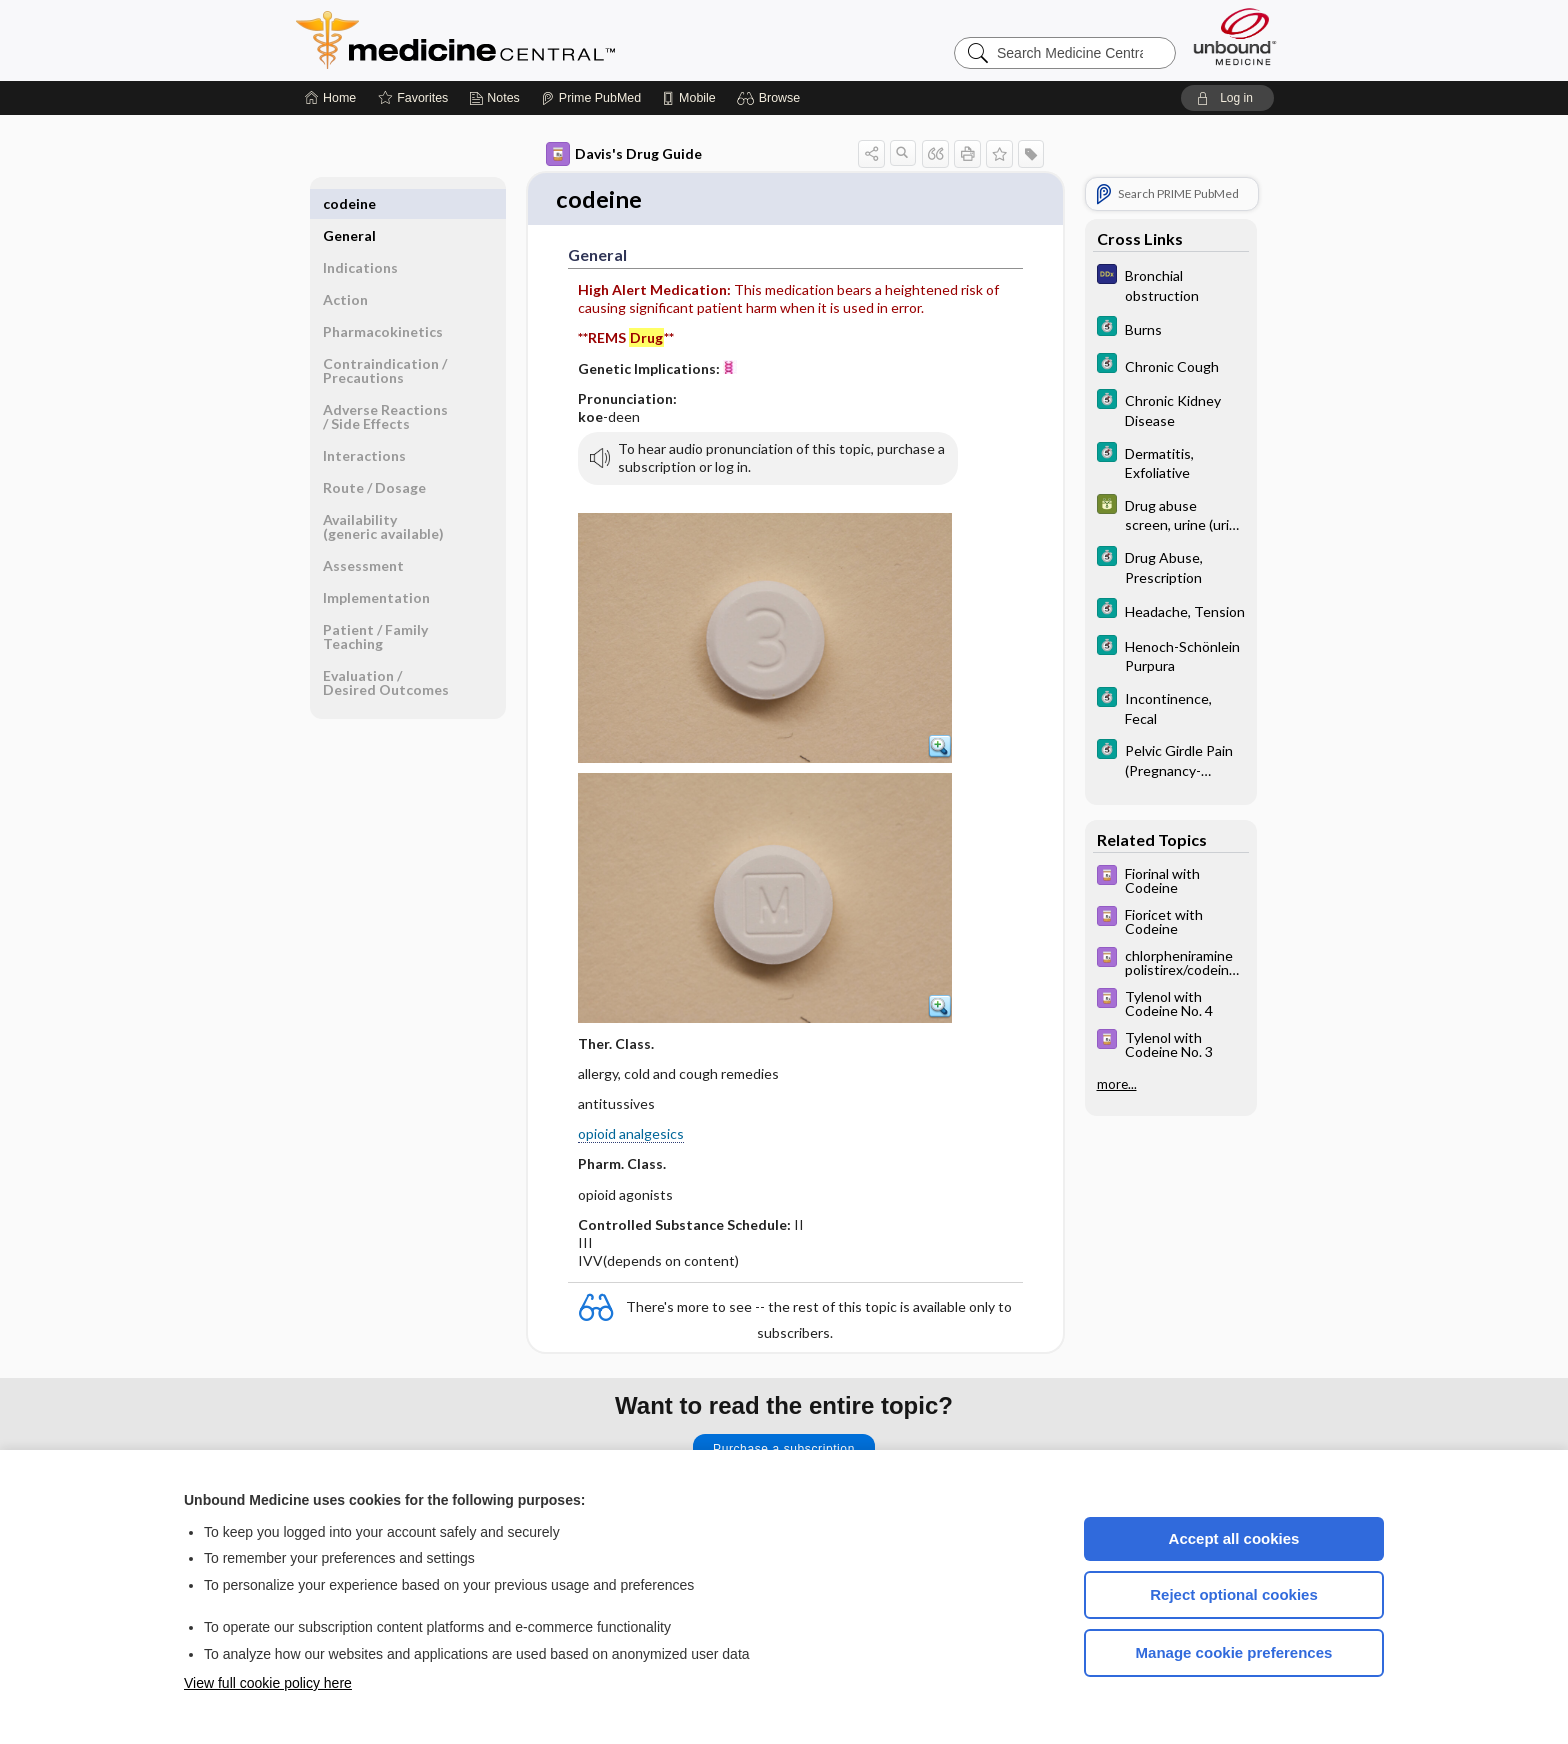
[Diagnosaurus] (1171, 284)
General (349, 203)
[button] (771, 98)
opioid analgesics (631, 1135)
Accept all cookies (1234, 1538)
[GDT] (1171, 514)
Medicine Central (544, 40)
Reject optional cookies (1234, 1594)
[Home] (330, 98)
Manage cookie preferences (1234, 1652)
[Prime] (591, 98)
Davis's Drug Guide (624, 154)
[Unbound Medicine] (1235, 36)
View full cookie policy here (268, 1683)
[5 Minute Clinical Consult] (1171, 328)
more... (1117, 1084)
